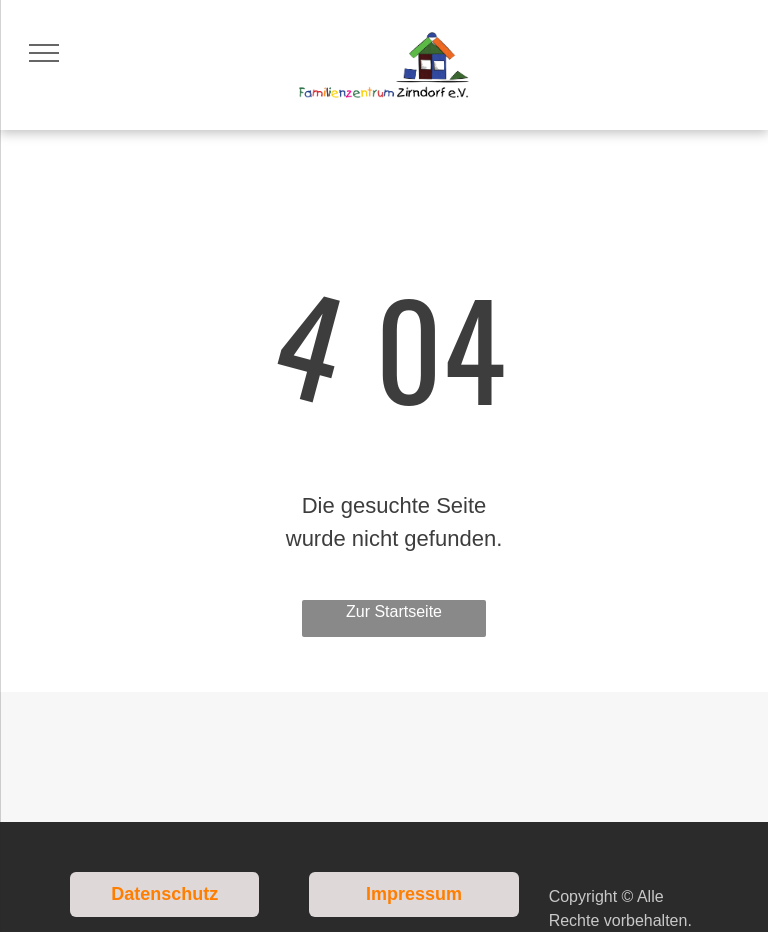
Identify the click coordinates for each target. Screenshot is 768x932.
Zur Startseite (394, 611)
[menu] (44, 53)
